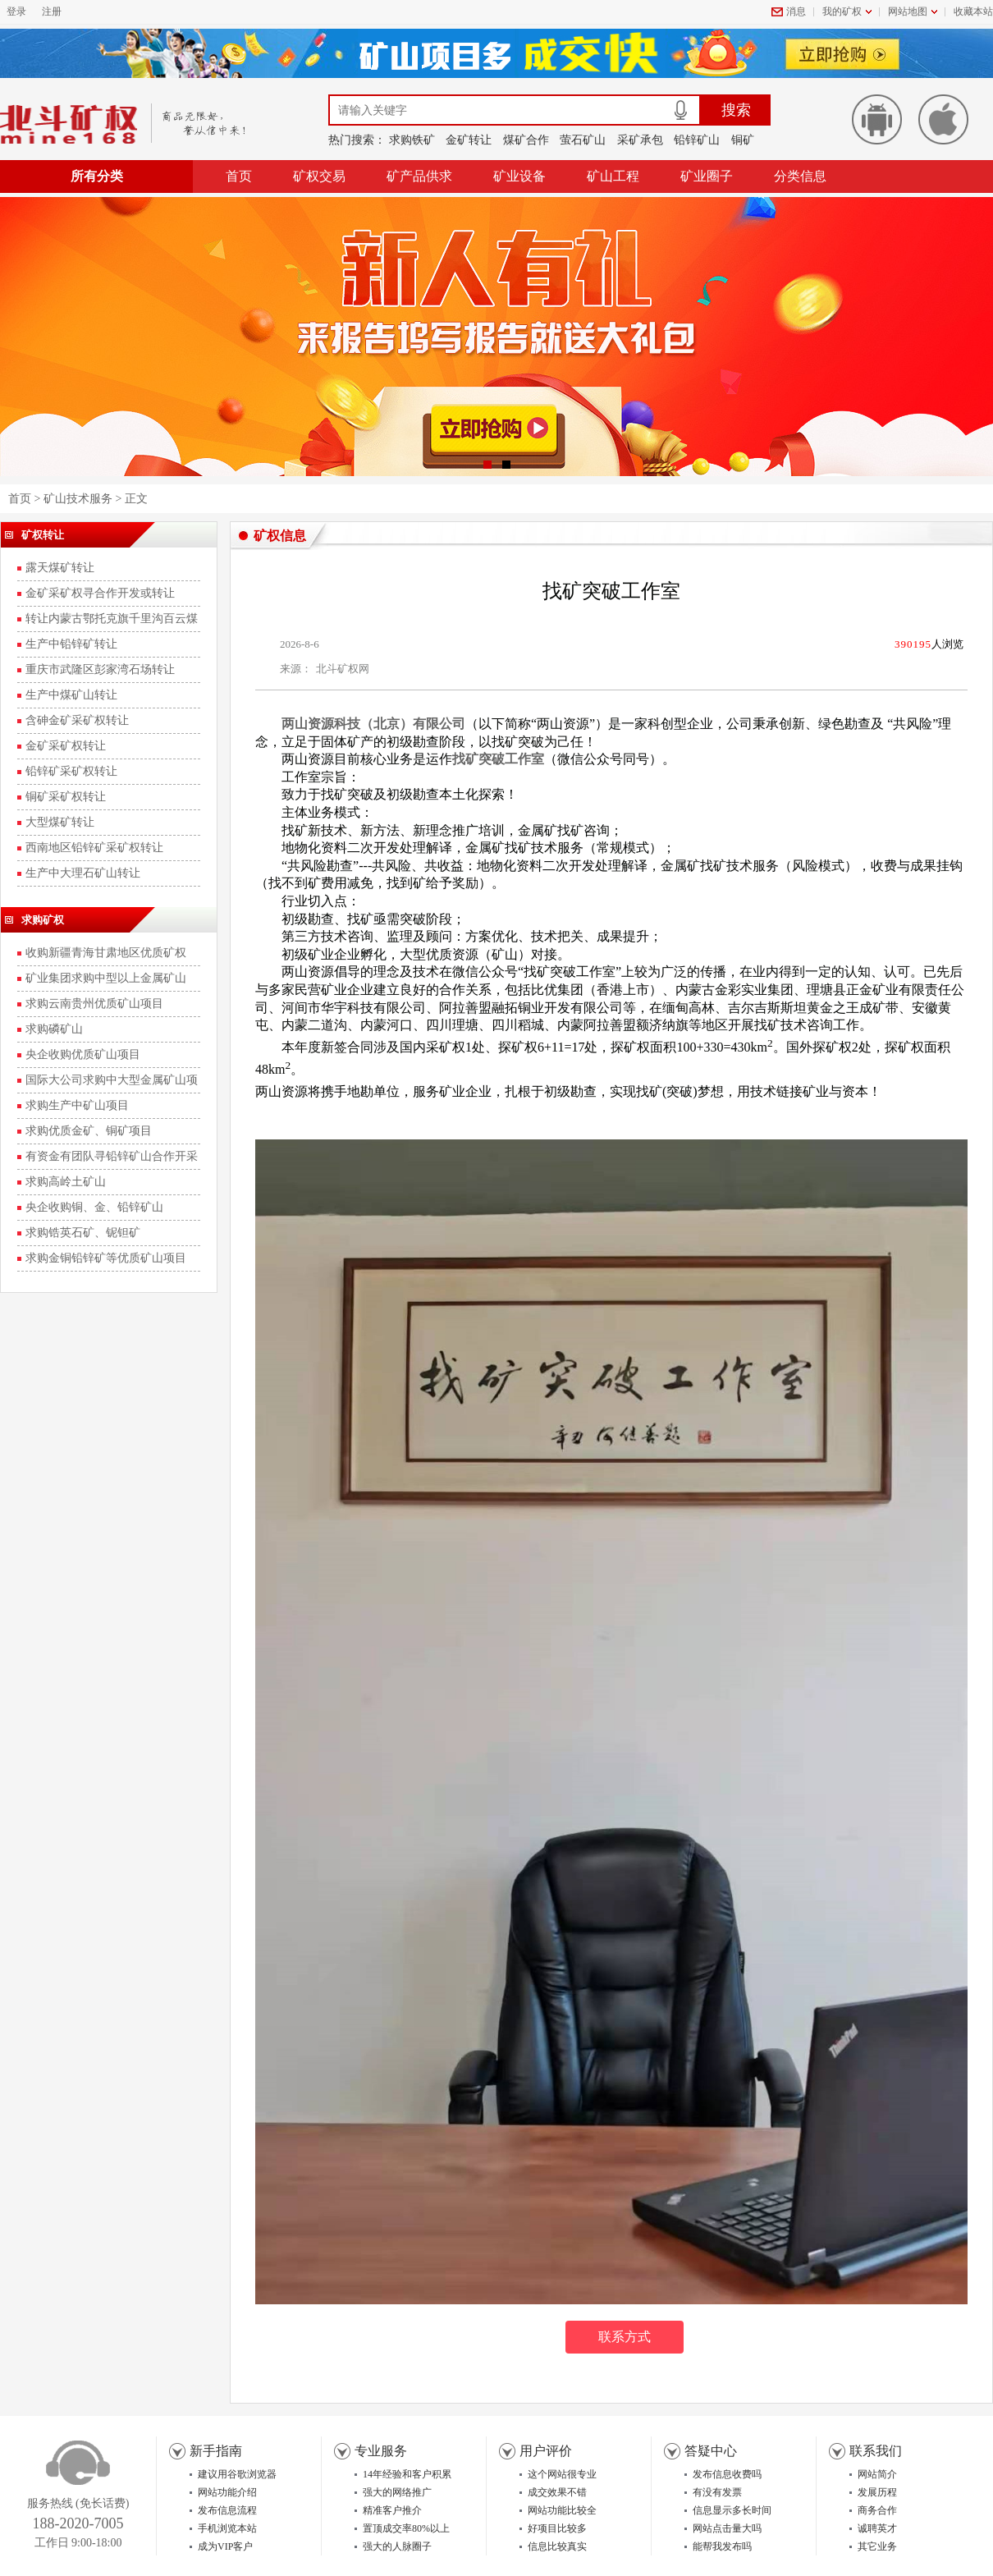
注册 (52, 11)
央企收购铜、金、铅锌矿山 (94, 1207)
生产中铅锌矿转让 (71, 644)
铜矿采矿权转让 (65, 797)
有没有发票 (717, 2492)
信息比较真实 (557, 2546)
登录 (16, 11)
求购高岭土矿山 (65, 1182)
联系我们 (875, 2451)
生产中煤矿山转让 (71, 695)
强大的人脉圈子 (397, 2546)
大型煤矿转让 (59, 822)
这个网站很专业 (562, 2474)
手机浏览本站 (227, 2528)
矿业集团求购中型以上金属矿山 (105, 978)
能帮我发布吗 (722, 2546)
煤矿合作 (526, 140)
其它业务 (877, 2546)
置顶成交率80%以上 (406, 2528)
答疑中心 (710, 2451)
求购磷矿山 (54, 1029)
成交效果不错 (557, 2492)
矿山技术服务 (77, 499)
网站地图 (907, 11)
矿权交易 (319, 176)
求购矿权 (42, 920)
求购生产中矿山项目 (77, 1105)
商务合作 (877, 2510)
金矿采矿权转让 (65, 746)
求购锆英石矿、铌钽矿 (82, 1232)
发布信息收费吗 (727, 2474)
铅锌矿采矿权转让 (71, 771)
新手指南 (216, 2451)
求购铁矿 (412, 140)
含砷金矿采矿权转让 (77, 720)
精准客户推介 (392, 2510)
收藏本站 (973, 11)
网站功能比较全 (562, 2510)
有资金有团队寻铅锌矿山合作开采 (111, 1156)
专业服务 (381, 2451)
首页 (239, 176)
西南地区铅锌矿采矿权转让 (94, 847)
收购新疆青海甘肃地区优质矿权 (105, 953)
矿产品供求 (419, 176)
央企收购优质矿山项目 (82, 1054)
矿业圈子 (706, 176)
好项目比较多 (557, 2528)
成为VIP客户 (225, 2546)
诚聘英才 (877, 2528)
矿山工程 (613, 176)
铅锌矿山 (697, 140)
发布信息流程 (227, 2510)
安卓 (877, 119)
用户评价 (545, 2451)
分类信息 (800, 176)
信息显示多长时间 (732, 2510)
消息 (796, 11)
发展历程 (877, 2492)
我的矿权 (842, 11)
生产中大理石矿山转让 (82, 873)
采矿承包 (640, 140)
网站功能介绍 (227, 2492)
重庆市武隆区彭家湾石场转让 (100, 669)
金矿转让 (469, 140)
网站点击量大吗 (727, 2528)
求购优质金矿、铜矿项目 (88, 1131)
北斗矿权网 (342, 668)
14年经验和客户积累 (407, 2474)
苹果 (943, 119)
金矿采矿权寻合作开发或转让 (100, 593)
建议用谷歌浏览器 (237, 2474)
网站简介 (877, 2474)
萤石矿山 (583, 140)
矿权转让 (42, 535)
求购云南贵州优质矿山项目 (94, 1003)
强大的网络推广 (397, 2492)
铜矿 (742, 140)
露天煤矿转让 (59, 567)
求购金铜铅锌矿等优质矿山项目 (105, 1258)
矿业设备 (519, 176)
